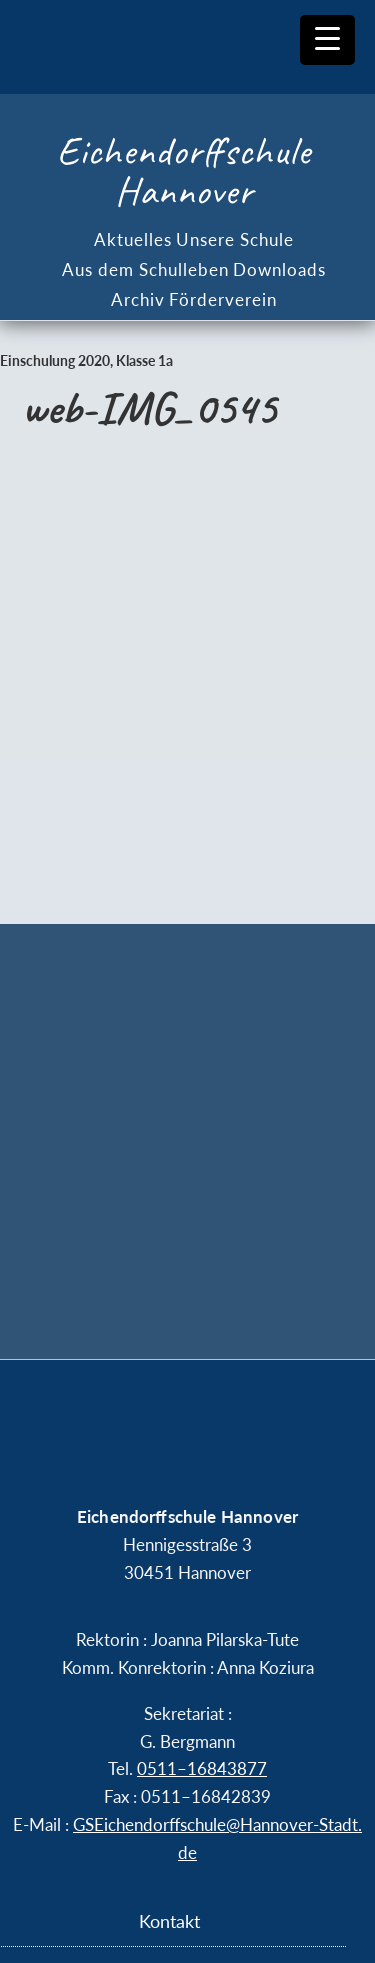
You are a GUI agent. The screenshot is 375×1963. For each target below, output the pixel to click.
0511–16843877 (202, 1768)
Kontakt (169, 1921)
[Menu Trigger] (327, 40)
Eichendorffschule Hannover (184, 171)
